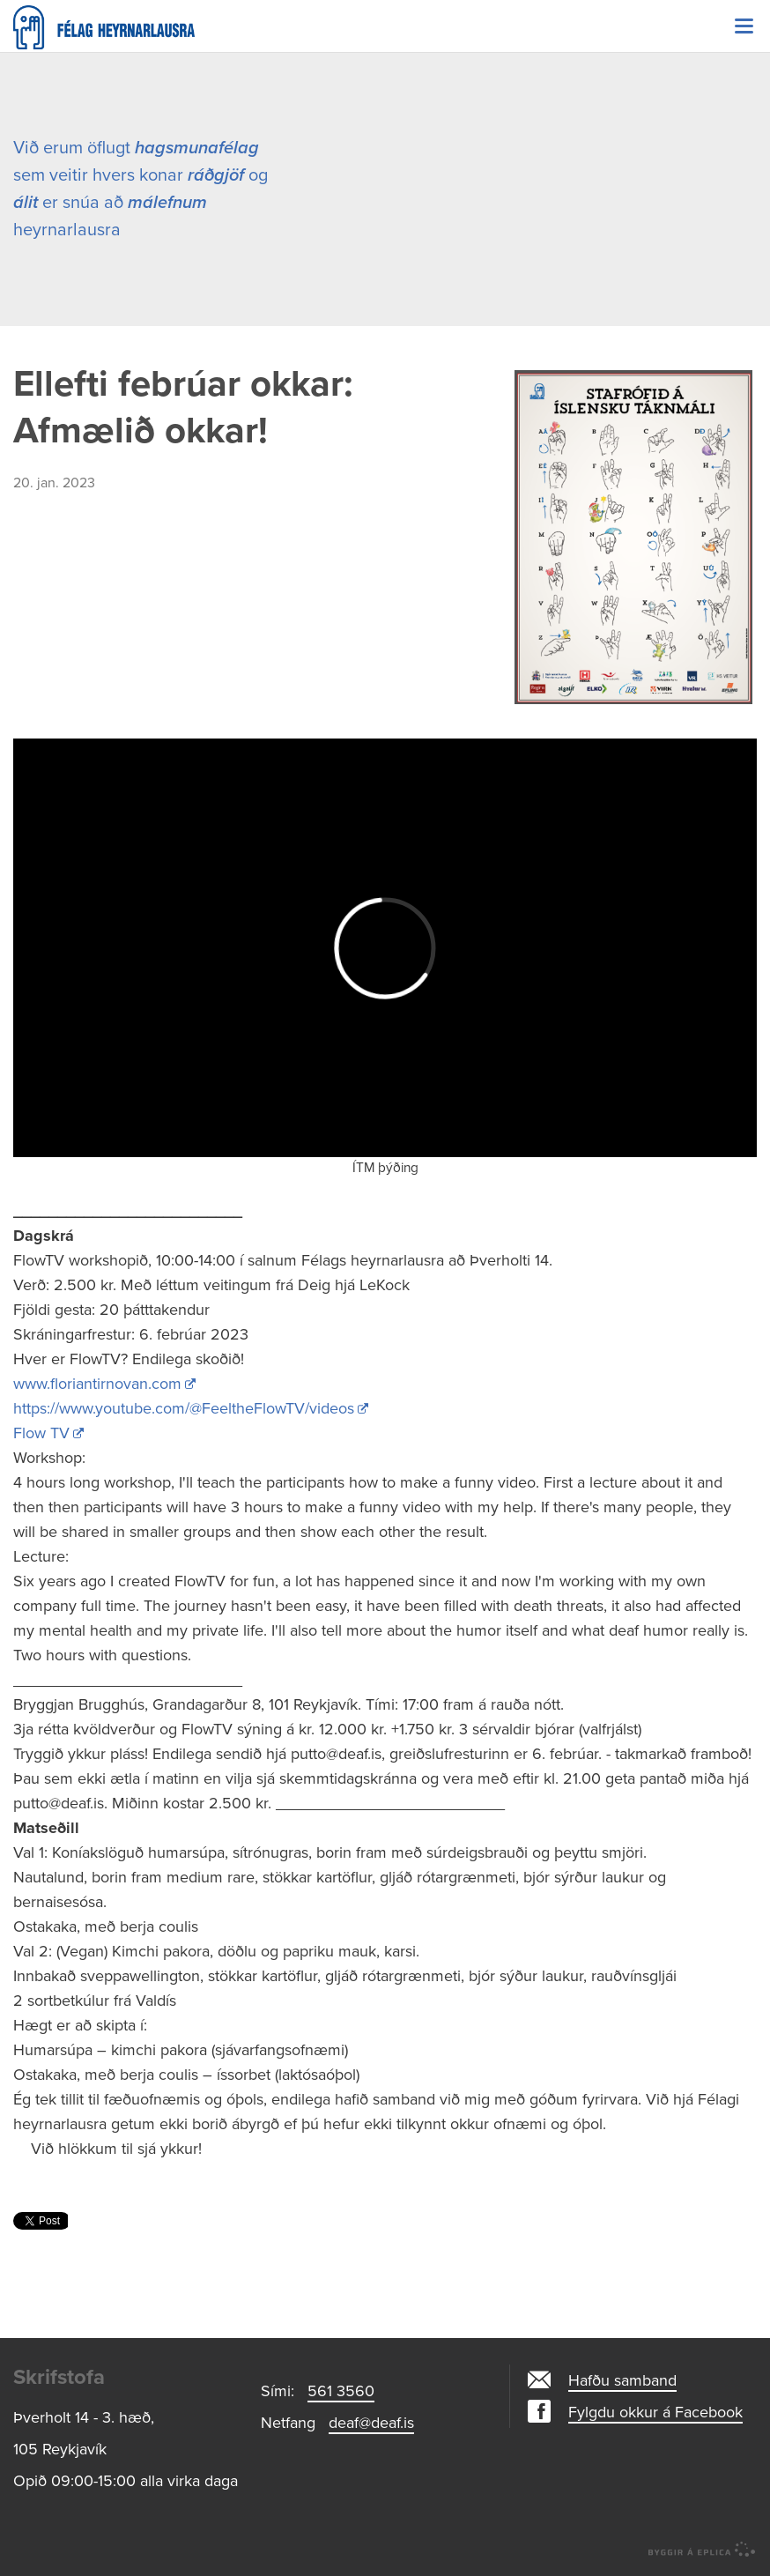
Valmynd (743, 26)
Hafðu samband (622, 2380)
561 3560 (340, 2391)
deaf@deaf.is (371, 2422)
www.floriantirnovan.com (97, 1383)
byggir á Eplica (702, 2549)
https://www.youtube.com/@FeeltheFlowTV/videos (183, 1408)
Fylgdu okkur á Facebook (655, 2412)
